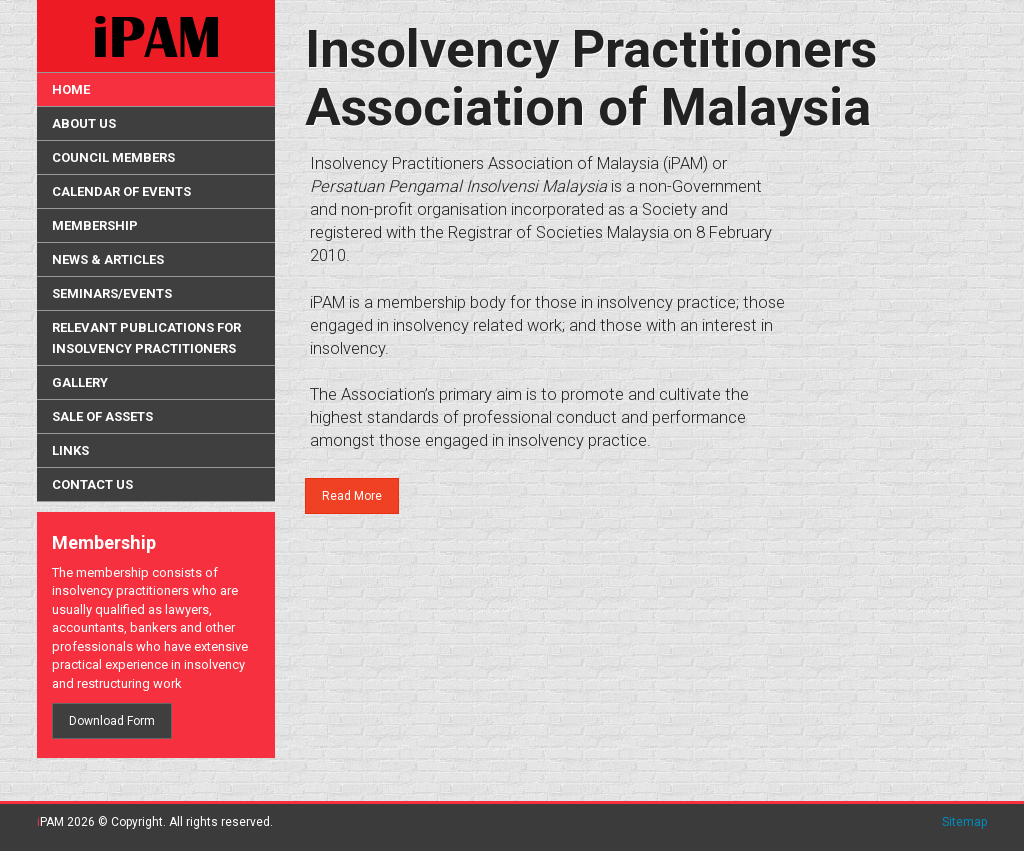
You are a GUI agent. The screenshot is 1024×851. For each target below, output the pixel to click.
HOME (71, 89)
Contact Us (92, 484)
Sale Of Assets (102, 416)
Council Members (113, 157)
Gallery (80, 382)
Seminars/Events (112, 293)
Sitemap (964, 822)
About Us (84, 123)
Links (70, 450)
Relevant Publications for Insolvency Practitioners (146, 338)
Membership (95, 225)
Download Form (112, 721)
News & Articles (108, 259)
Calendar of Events (121, 191)
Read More (352, 496)
